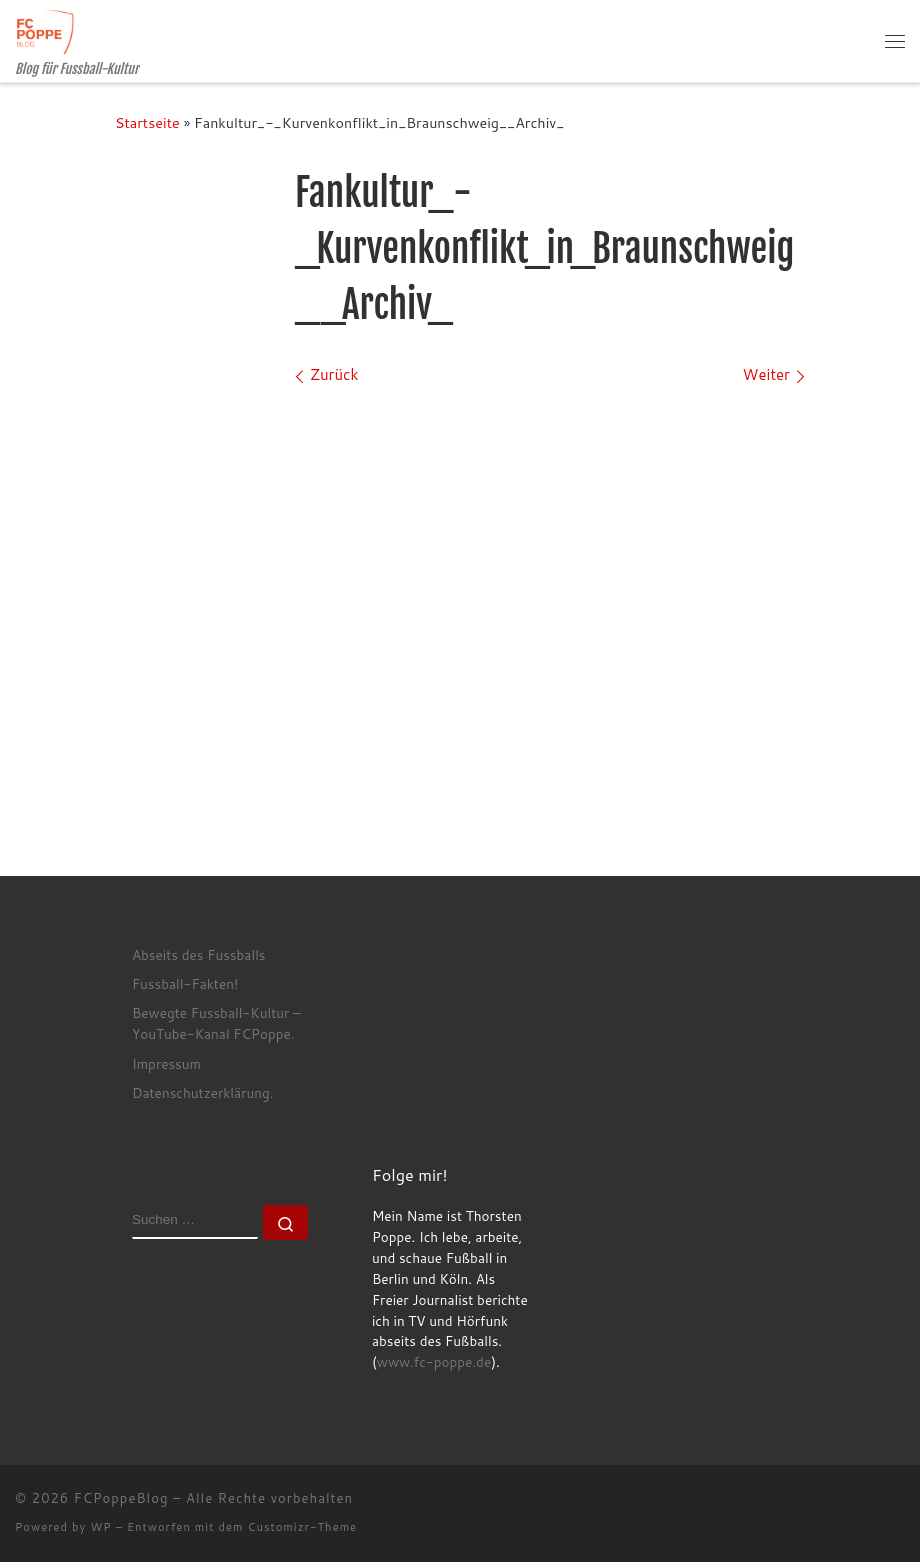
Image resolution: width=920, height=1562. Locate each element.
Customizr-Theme (303, 1527)
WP (100, 1527)
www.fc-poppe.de (434, 1361)
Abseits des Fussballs (199, 954)
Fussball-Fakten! (185, 983)
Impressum (166, 1063)
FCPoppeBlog (121, 1498)
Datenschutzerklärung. (203, 1092)
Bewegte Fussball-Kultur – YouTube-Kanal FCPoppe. (216, 1023)
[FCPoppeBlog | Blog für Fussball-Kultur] (44, 30)
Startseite (147, 122)
